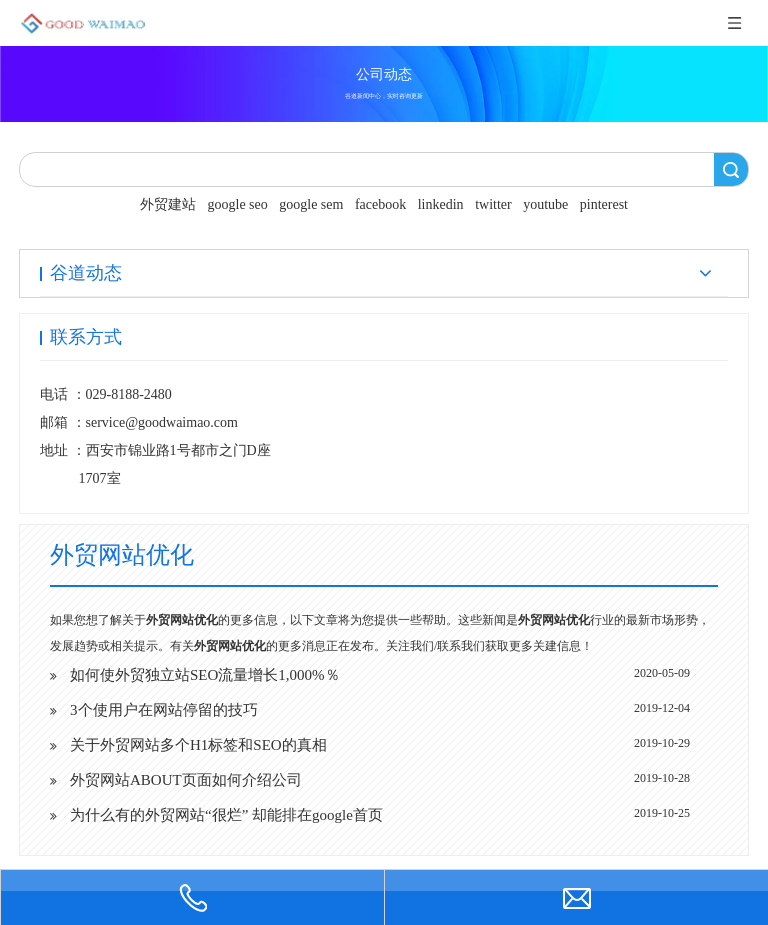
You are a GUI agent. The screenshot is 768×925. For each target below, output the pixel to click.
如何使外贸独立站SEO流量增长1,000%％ (205, 675)
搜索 (731, 169)
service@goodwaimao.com (162, 422)
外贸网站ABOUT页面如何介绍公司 (186, 780)
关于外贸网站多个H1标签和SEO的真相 (198, 745)
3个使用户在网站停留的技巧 (164, 710)
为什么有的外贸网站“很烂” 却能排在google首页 (226, 815)
